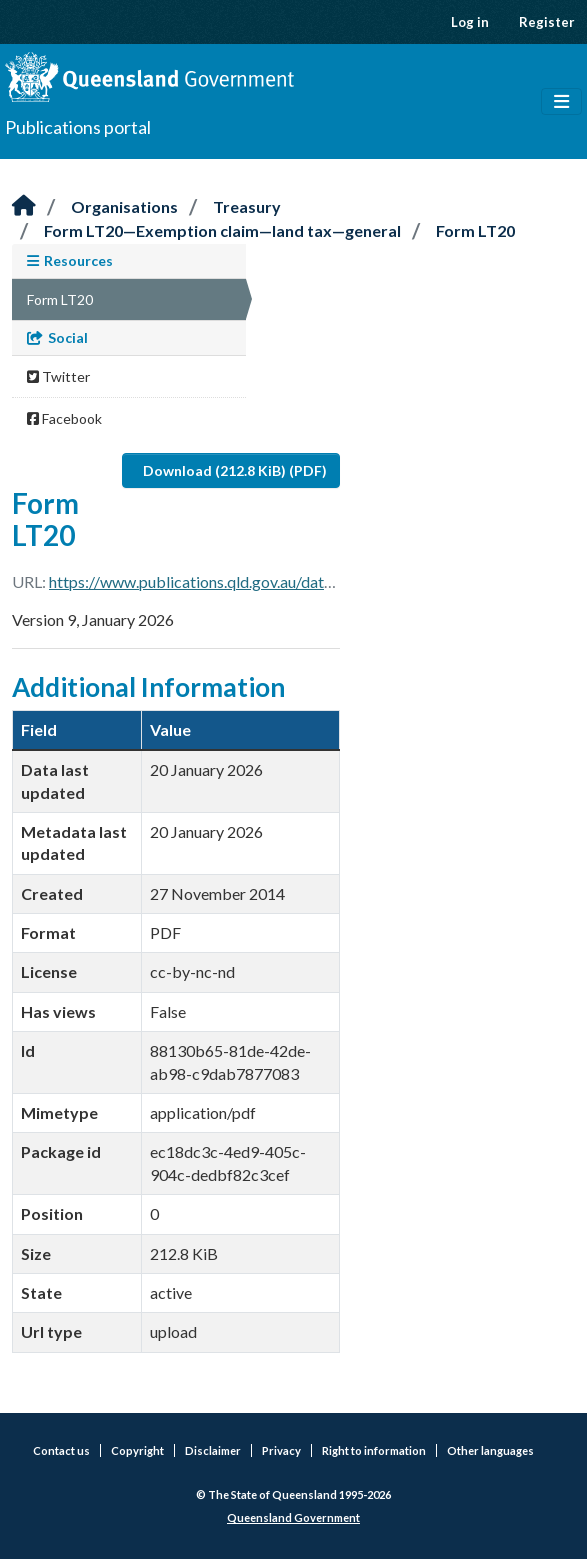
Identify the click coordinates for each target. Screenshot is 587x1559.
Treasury (247, 206)
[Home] (24, 206)
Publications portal (78, 127)
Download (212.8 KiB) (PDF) (235, 470)
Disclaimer (213, 1450)
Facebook (64, 418)
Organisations (124, 206)
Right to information (374, 1450)
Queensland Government (293, 1517)
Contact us (61, 1450)
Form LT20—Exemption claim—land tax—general (222, 230)
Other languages (490, 1450)
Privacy (281, 1450)
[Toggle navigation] (561, 102)
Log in (470, 22)
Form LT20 (475, 230)
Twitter (58, 376)
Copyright (137, 1450)
